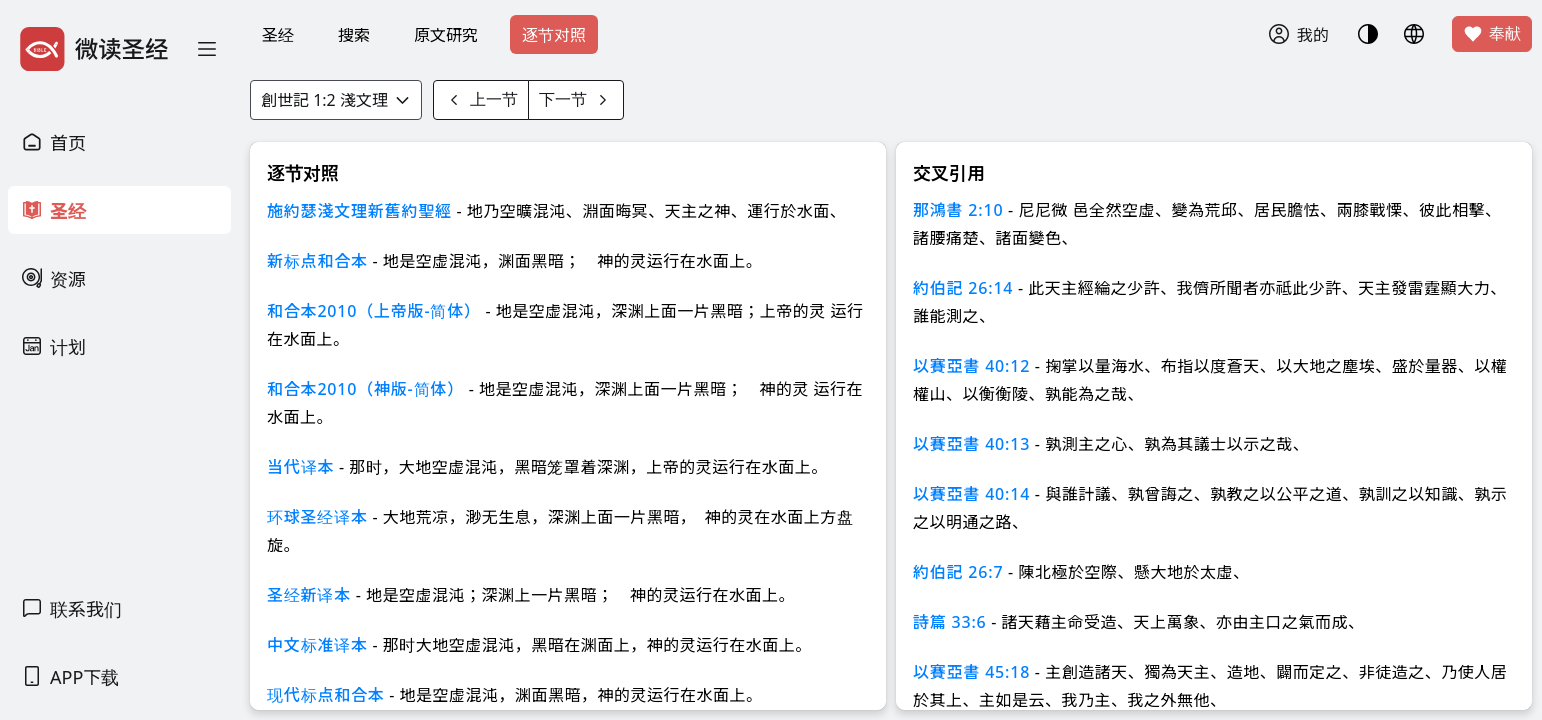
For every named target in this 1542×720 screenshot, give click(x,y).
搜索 (354, 35)
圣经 (278, 35)
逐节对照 (554, 35)
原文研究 (446, 35)
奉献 (1492, 34)
